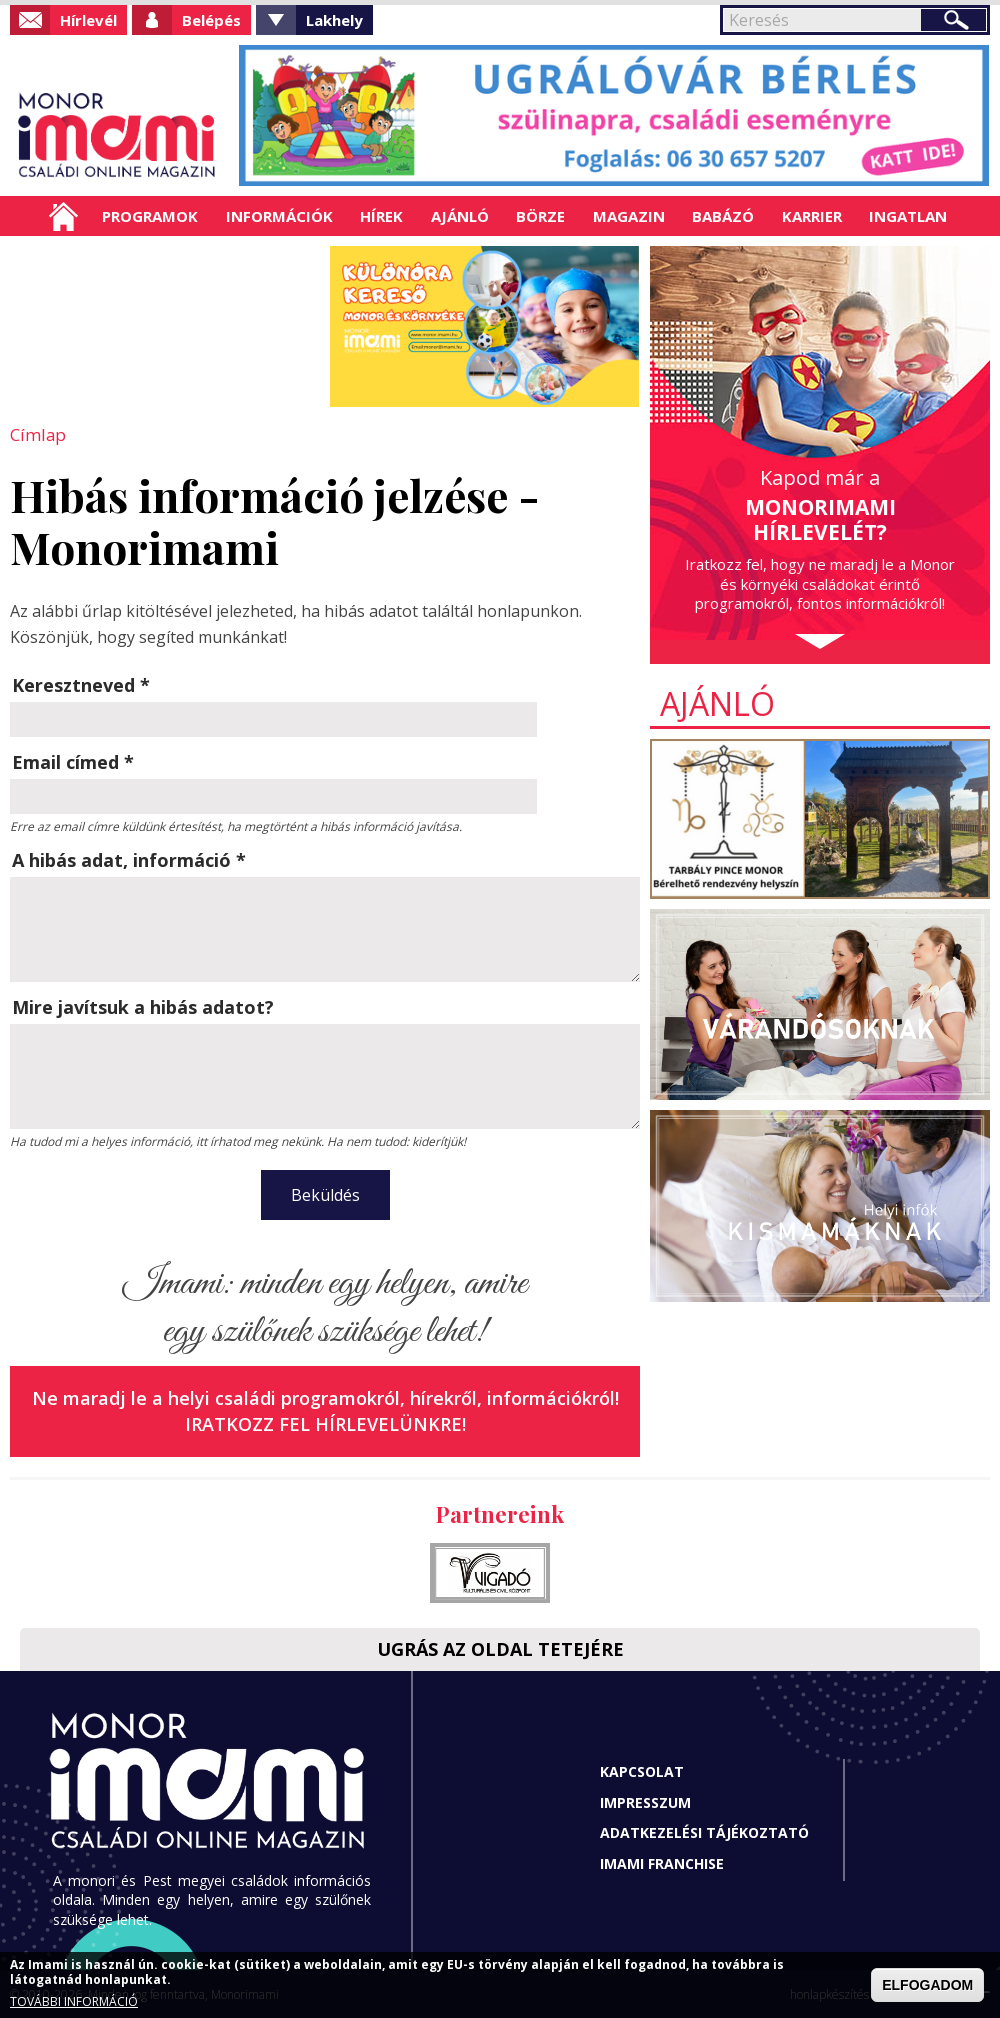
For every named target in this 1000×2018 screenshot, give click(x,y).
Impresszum (645, 1800)
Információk (279, 216)
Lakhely (334, 20)
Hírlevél (88, 20)
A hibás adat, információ (129, 859)
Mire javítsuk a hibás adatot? (143, 1006)
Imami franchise (662, 1861)
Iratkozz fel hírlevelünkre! (325, 1422)
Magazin (629, 216)
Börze (540, 216)
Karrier (812, 216)
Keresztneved (81, 684)
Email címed (73, 761)
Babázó (723, 216)
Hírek (381, 216)
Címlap (63, 216)
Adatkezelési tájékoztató (704, 1831)
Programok (150, 216)
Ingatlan (908, 216)
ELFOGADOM (927, 1985)
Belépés (211, 20)
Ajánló (460, 216)
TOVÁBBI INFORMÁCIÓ (74, 2001)
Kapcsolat (642, 1770)
